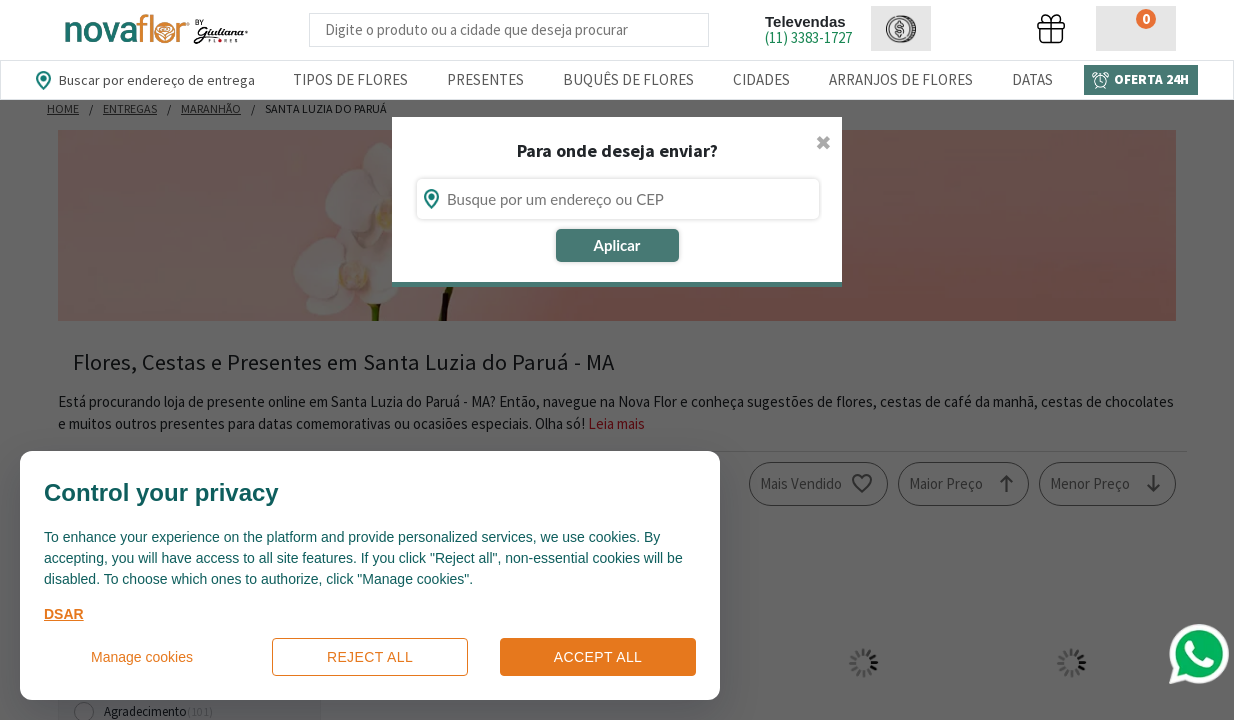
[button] (901, 28)
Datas (1032, 79)
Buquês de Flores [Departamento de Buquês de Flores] (628, 79)
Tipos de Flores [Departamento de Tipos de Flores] (350, 79)
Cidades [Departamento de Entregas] (761, 79)
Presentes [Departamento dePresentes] (485, 79)
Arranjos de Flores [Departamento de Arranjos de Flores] (901, 79)
